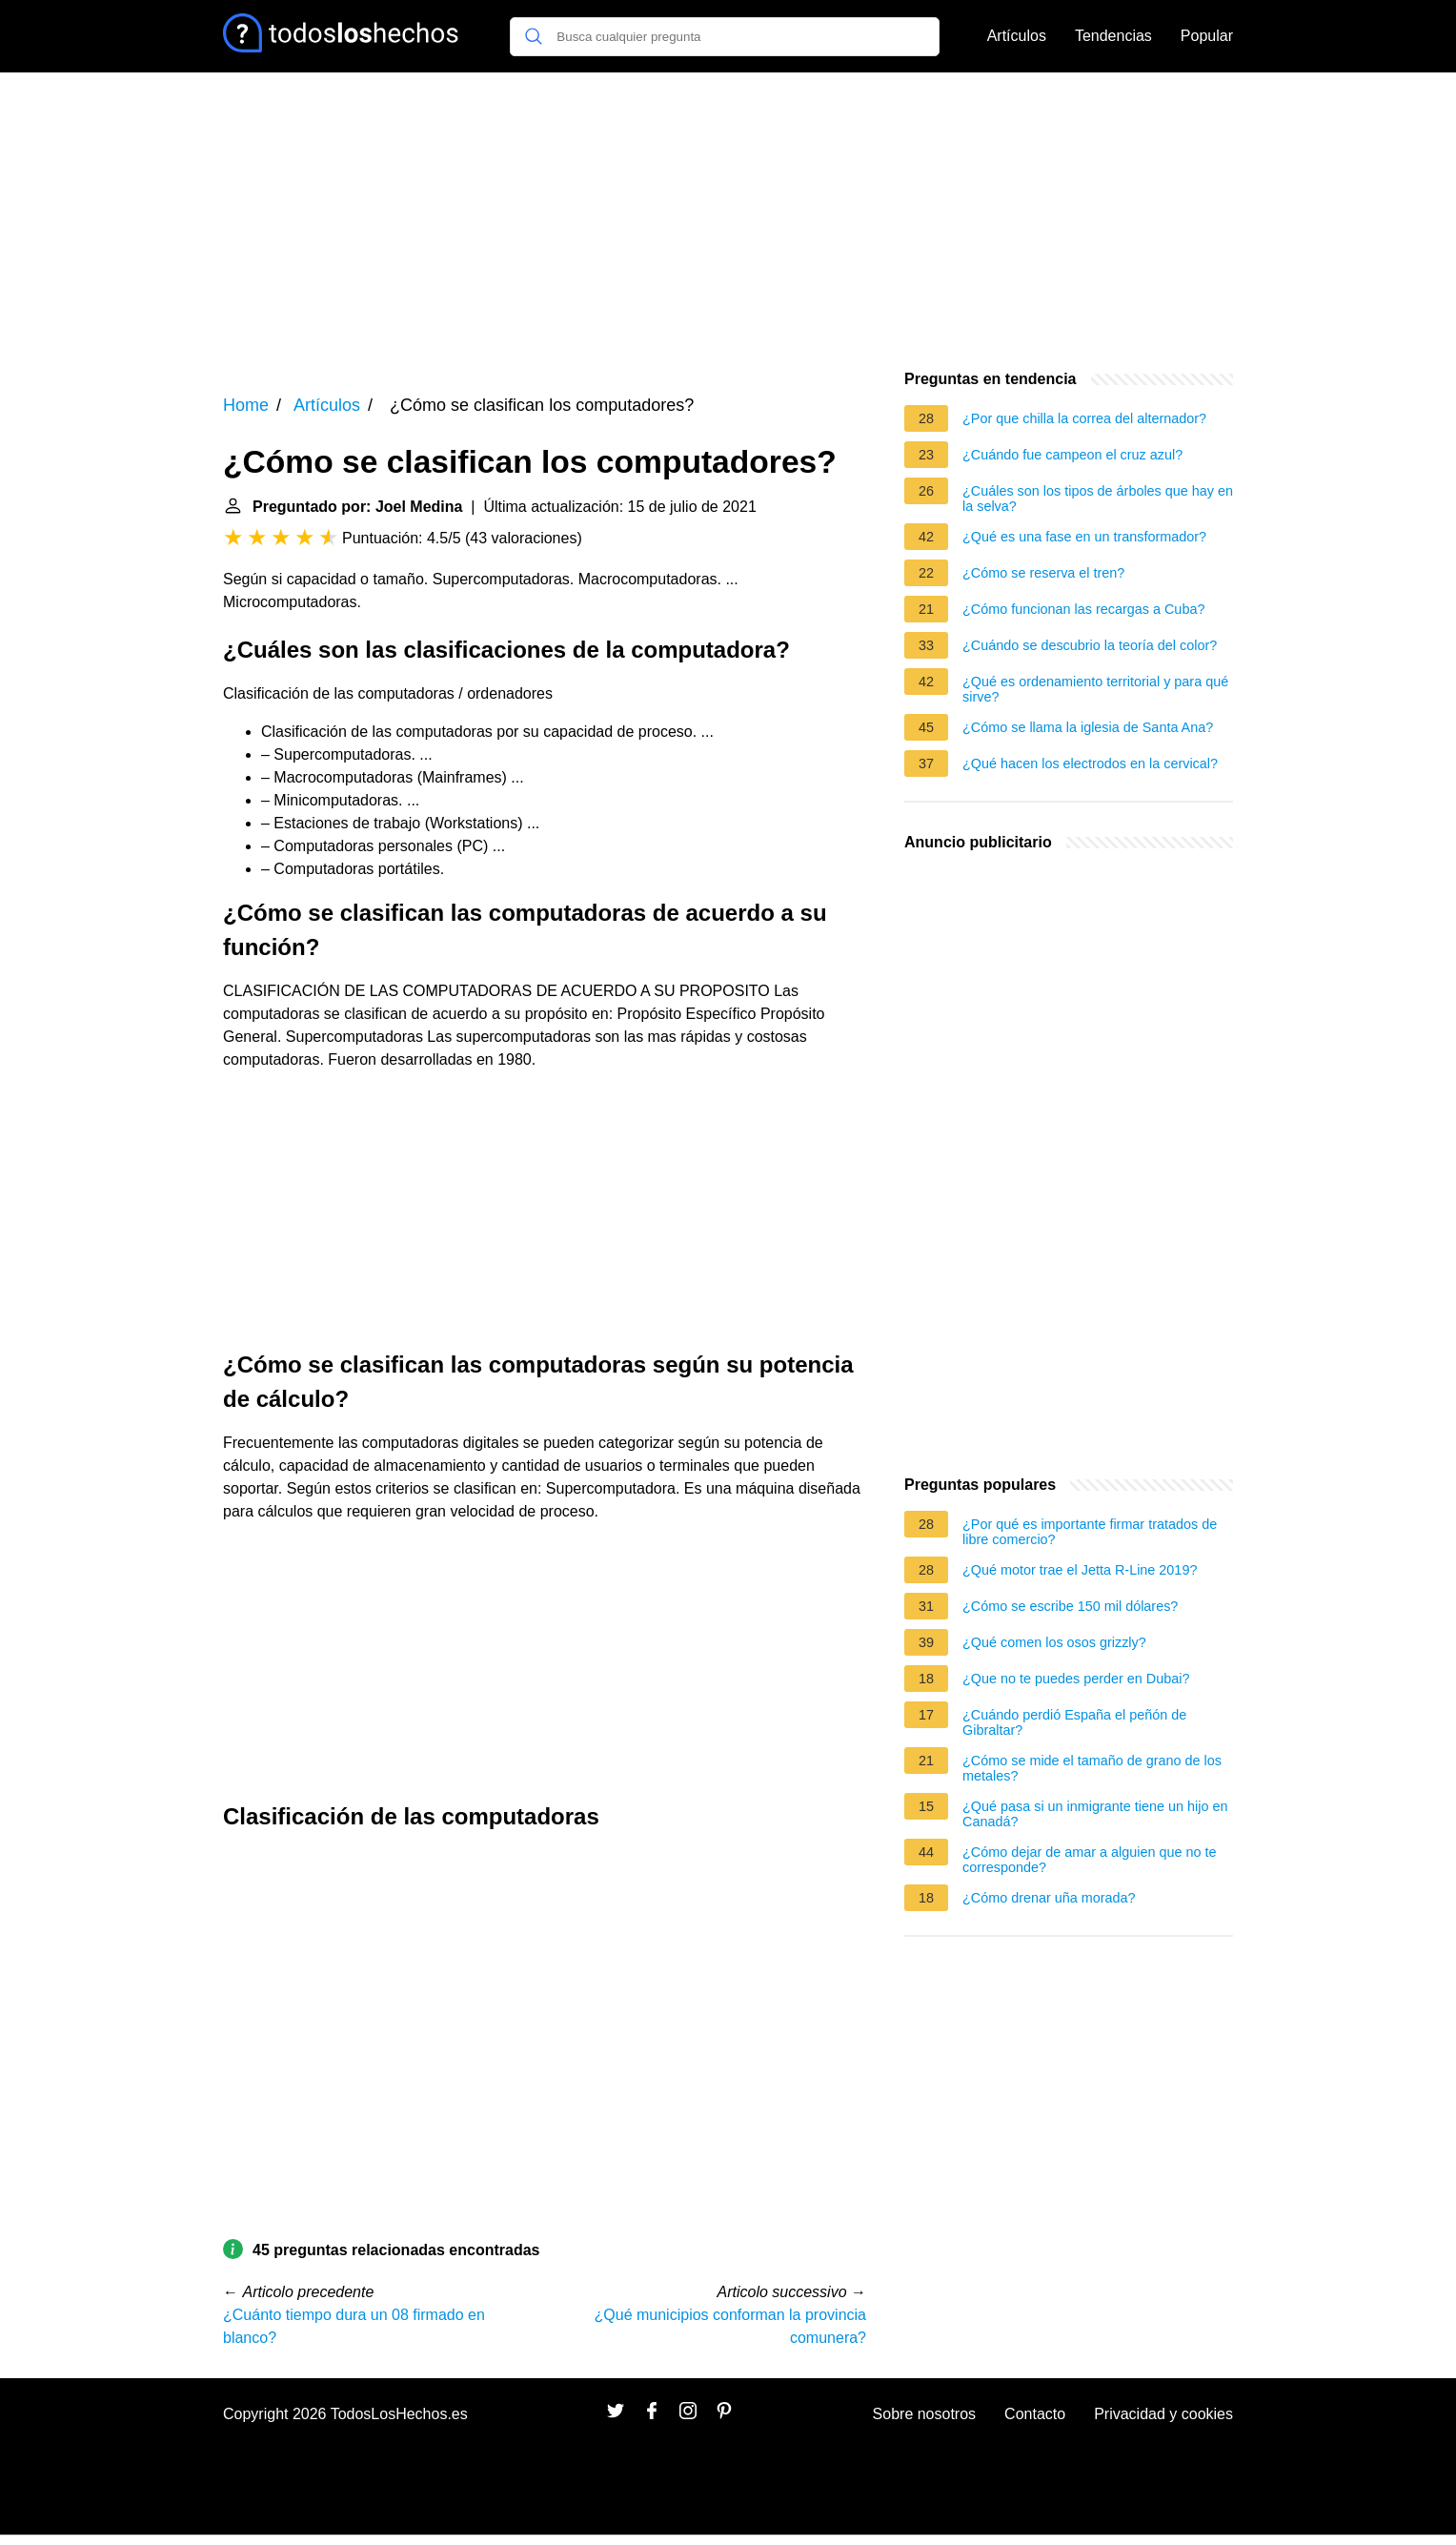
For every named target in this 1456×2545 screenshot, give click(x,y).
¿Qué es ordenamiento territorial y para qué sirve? (1095, 689)
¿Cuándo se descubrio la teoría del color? (1089, 645)
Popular (1207, 36)
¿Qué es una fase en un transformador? (1084, 536)
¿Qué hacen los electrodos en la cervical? (1090, 763)
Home (246, 405)
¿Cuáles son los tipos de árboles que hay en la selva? (1097, 498)
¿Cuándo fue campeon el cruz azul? (1072, 454)
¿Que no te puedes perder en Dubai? (1075, 1678)
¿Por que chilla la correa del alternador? (1084, 418)
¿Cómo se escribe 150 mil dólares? (1070, 1606)
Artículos (1016, 36)
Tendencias (1113, 36)
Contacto (1034, 2414)
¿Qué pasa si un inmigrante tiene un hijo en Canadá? (1094, 1814)
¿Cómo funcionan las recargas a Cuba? (1083, 609)
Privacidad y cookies (1163, 2414)
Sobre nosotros (925, 2414)
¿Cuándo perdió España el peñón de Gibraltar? (1074, 1722)
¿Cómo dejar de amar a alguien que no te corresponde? (1089, 1859)
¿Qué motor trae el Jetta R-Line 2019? (1079, 1570)
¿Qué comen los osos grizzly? (1054, 1642)
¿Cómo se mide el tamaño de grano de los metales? (1092, 1768)
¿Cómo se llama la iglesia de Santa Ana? (1087, 727)
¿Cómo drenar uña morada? (1049, 1897)
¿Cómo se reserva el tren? (1043, 572)
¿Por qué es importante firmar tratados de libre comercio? (1089, 1532)
